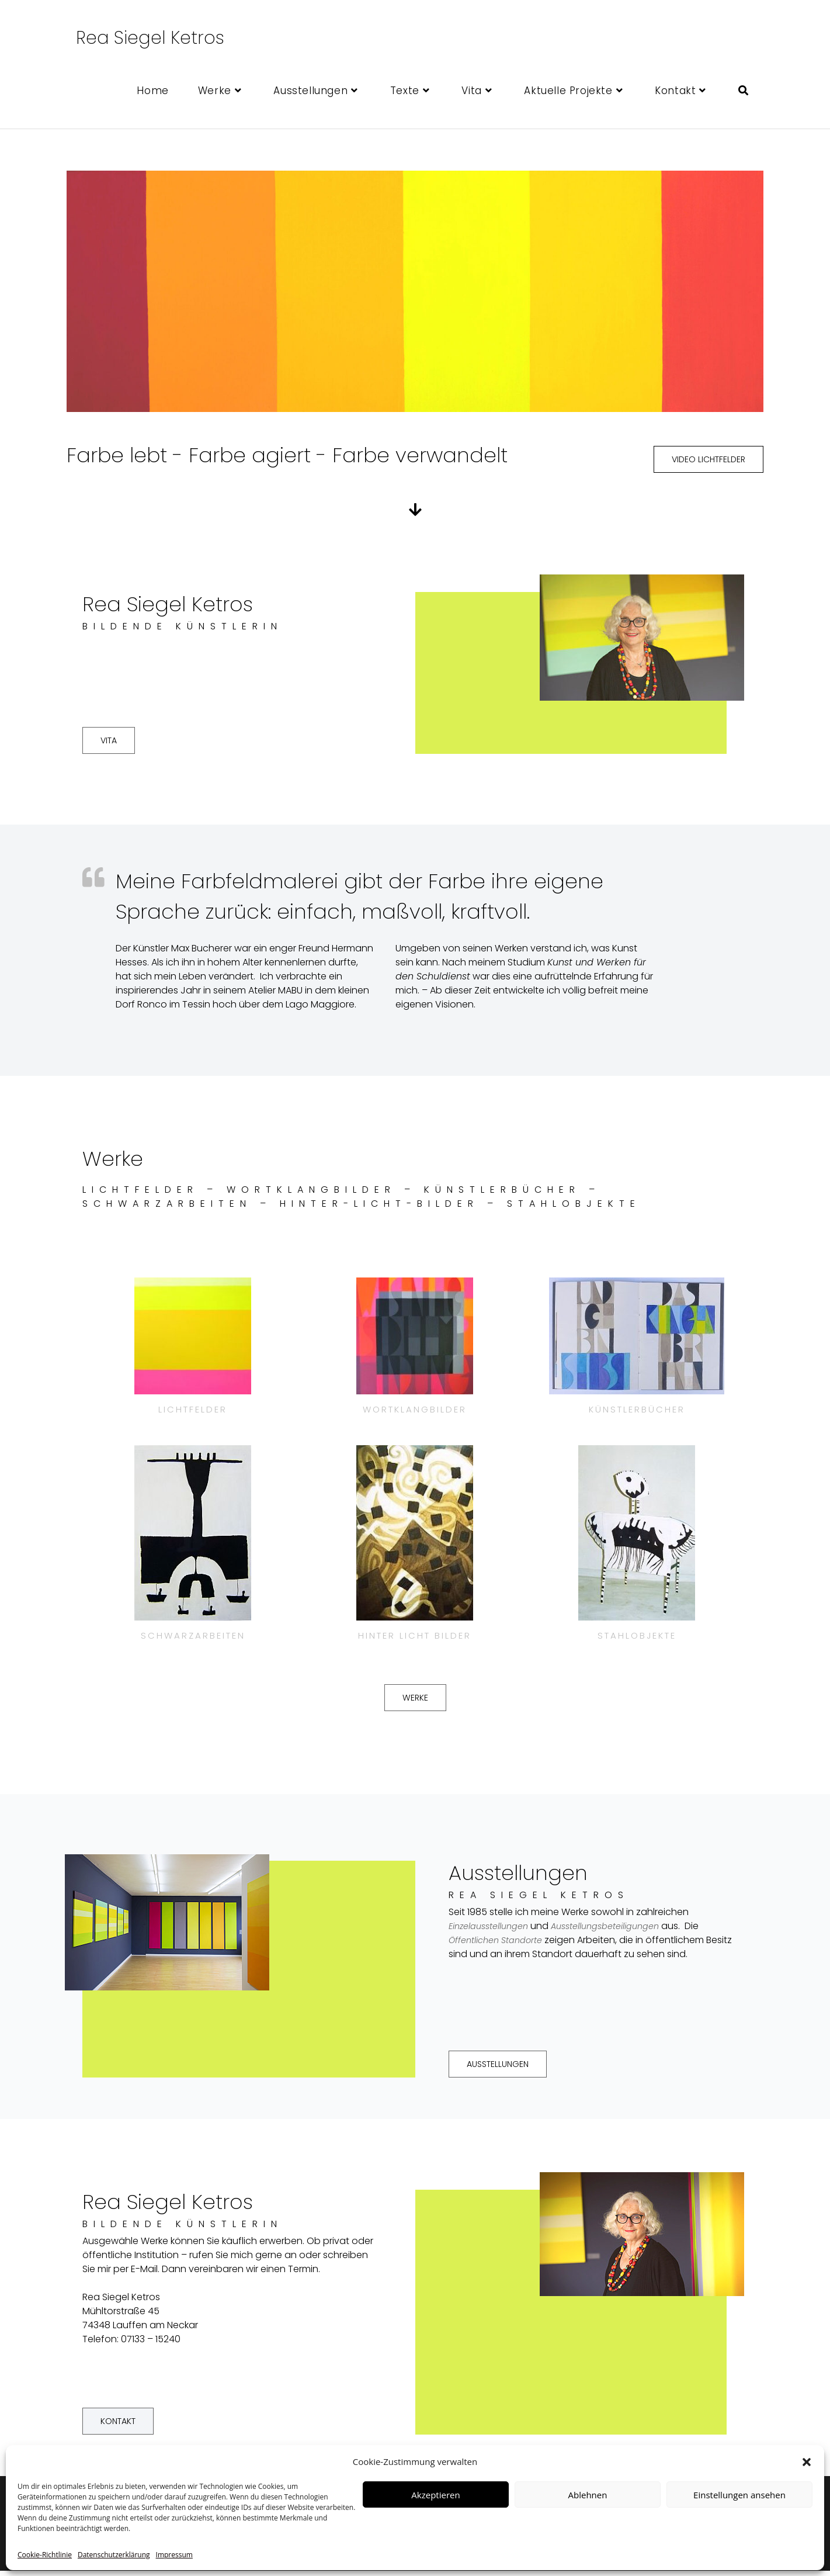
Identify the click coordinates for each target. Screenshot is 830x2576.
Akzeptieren (435, 2495)
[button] (806, 2462)
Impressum (174, 2555)
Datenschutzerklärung (114, 2555)
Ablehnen (587, 2495)
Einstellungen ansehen (739, 2495)
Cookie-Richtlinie (45, 2555)
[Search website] (743, 90)
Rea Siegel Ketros (150, 38)
